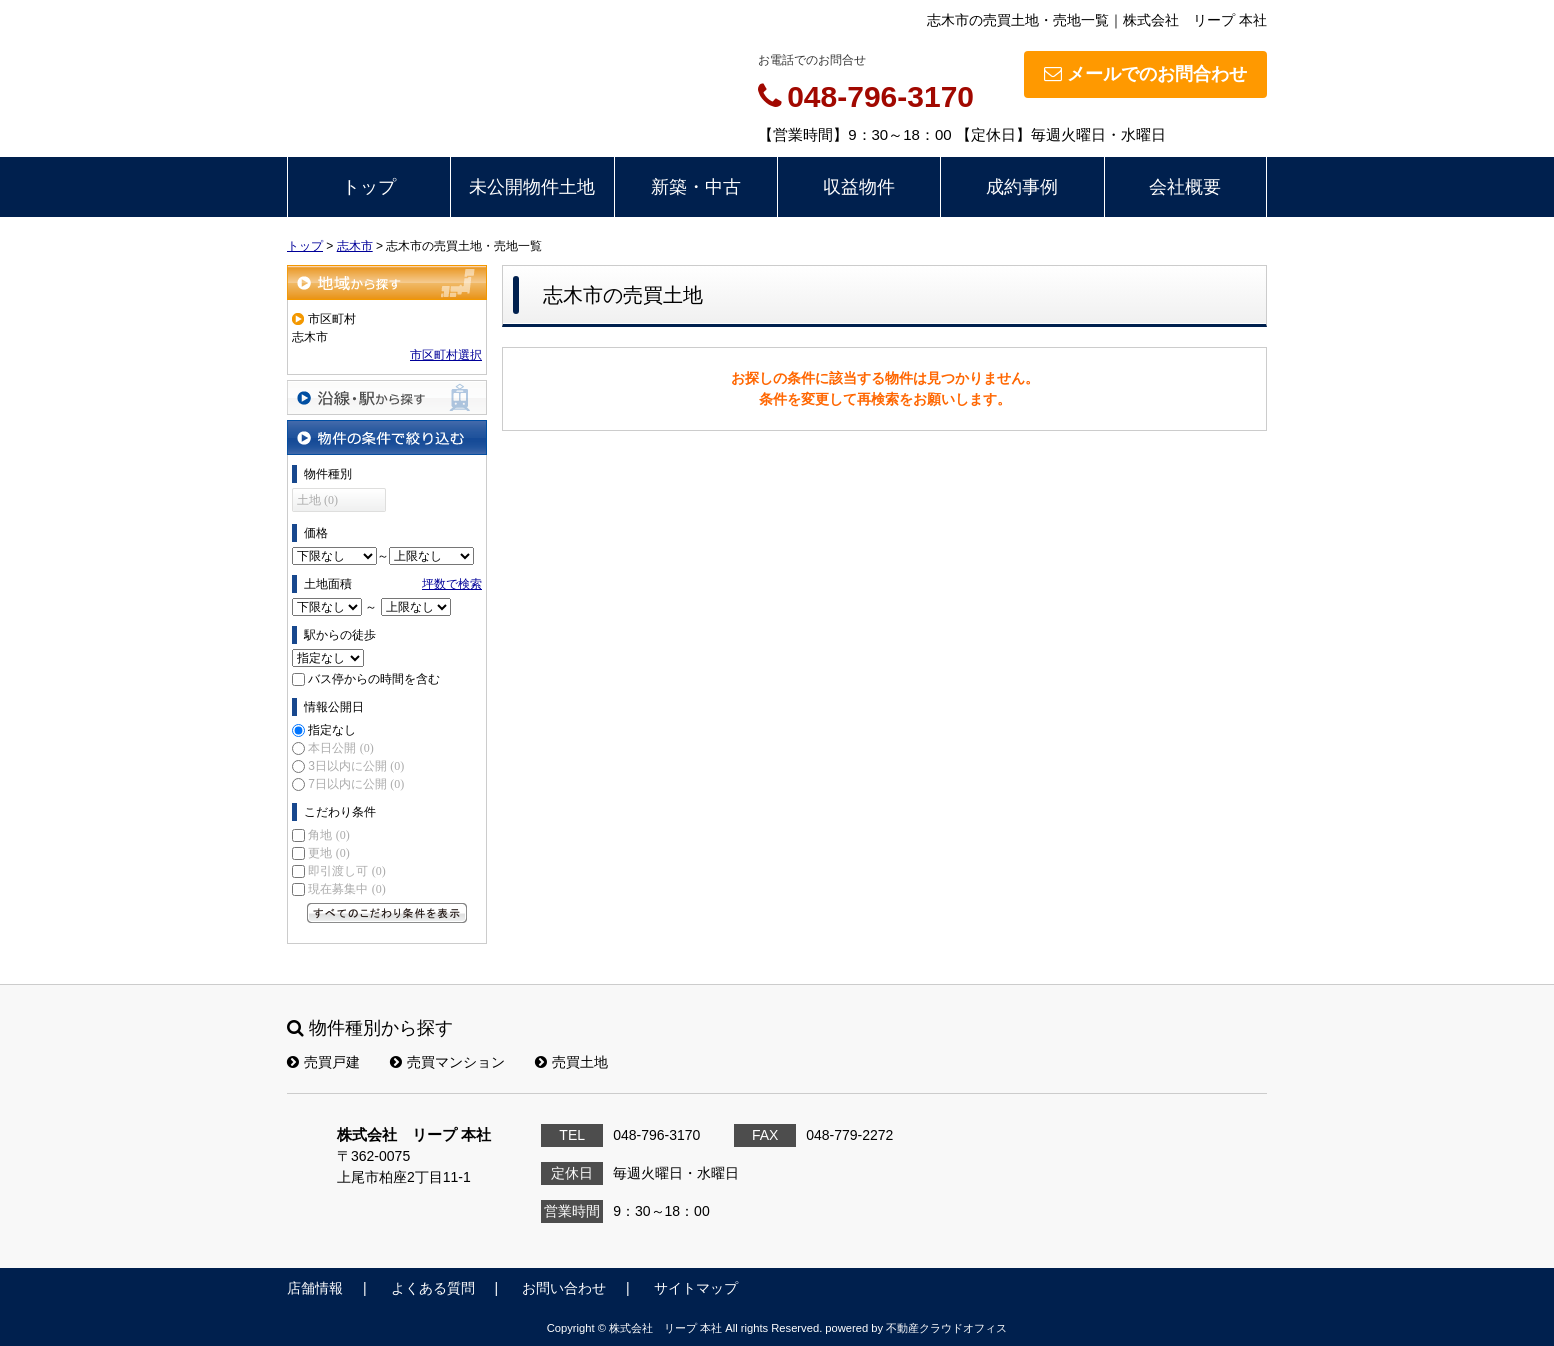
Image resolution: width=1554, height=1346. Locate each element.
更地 (328, 853)
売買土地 (571, 1062)
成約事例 (1022, 187)
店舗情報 (315, 1288)
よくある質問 (433, 1288)
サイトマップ (696, 1288)
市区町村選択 (446, 355)
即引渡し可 (346, 871)
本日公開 (340, 748)
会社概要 (1185, 187)
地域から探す (387, 282)
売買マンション (447, 1062)
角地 (328, 835)
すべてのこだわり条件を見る (387, 913)
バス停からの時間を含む (374, 679)
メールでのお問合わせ (1145, 74)
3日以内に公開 (356, 766)
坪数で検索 (452, 584)
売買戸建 (323, 1062)
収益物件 (859, 187)
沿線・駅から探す (387, 397)
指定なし (332, 730)
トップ (369, 187)
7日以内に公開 (356, 784)
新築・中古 (696, 187)
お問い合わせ (564, 1288)
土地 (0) (317, 500)
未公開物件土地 (532, 187)
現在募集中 (346, 889)
